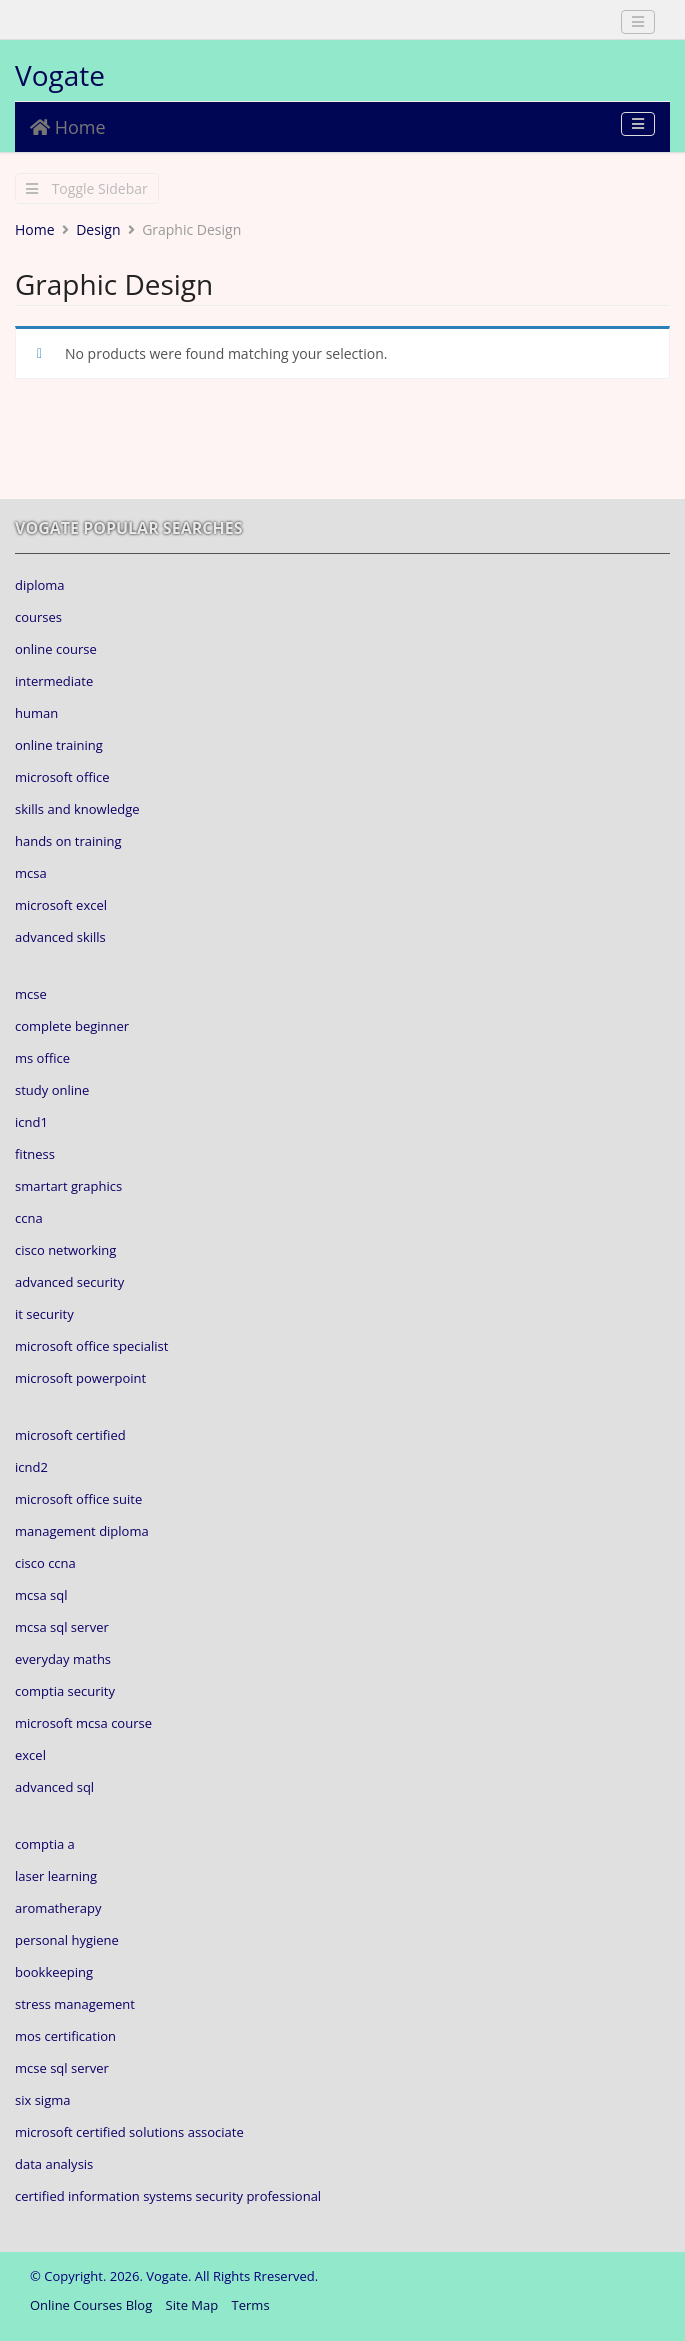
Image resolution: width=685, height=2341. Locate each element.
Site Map (192, 2305)
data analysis (54, 2164)
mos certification (65, 2036)
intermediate (54, 681)
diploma (40, 585)
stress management (75, 2004)
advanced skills (60, 937)
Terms (251, 2305)
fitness (35, 1154)
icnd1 (31, 1122)
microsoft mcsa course (83, 1723)
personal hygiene (67, 1940)
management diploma (82, 1531)
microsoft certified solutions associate (129, 2132)
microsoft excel (61, 905)
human (36, 713)
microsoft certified (70, 1435)
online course (56, 649)
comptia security (65, 1691)
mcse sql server (62, 2068)
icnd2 (31, 1467)
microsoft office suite (78, 1499)
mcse (31, 994)
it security (44, 1314)
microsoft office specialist (91, 1346)
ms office (42, 1058)
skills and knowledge (77, 809)
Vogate (60, 75)
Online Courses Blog (91, 2305)
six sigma (42, 2100)
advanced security (69, 1282)
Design (98, 229)
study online (52, 1090)
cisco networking (65, 1250)
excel (30, 1755)
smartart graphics (68, 1186)
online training (59, 745)
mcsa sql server (62, 1627)
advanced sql (54, 1787)
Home (68, 127)
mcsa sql (41, 1595)
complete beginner (72, 1026)
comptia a (45, 1844)
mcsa (31, 873)
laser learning (56, 1876)
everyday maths (63, 1659)
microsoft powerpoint (80, 1378)
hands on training (68, 841)
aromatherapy (58, 1908)
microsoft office (62, 777)
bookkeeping (54, 1972)
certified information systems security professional (168, 2196)
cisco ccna (45, 1563)
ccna (29, 1218)
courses (38, 617)
